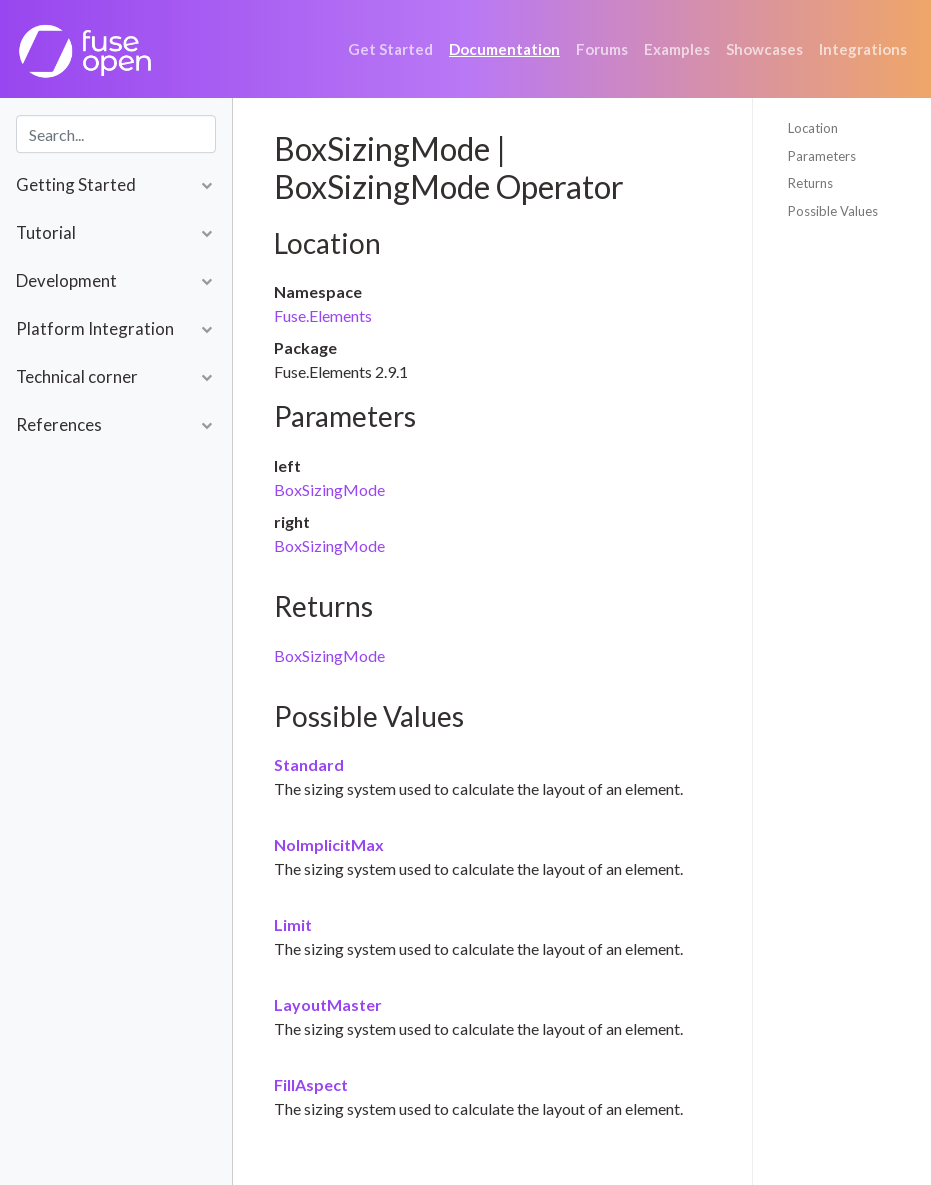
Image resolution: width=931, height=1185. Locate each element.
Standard (309, 764)
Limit (293, 924)
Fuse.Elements (323, 315)
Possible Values (833, 211)
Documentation (504, 49)
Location (813, 128)
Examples (677, 49)
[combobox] (116, 134)
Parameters (822, 156)
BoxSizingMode (329, 489)
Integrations (863, 49)
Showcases (764, 49)
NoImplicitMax (329, 844)
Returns (810, 183)
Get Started (390, 49)
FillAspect (311, 1084)
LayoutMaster (328, 1004)
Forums (602, 49)
